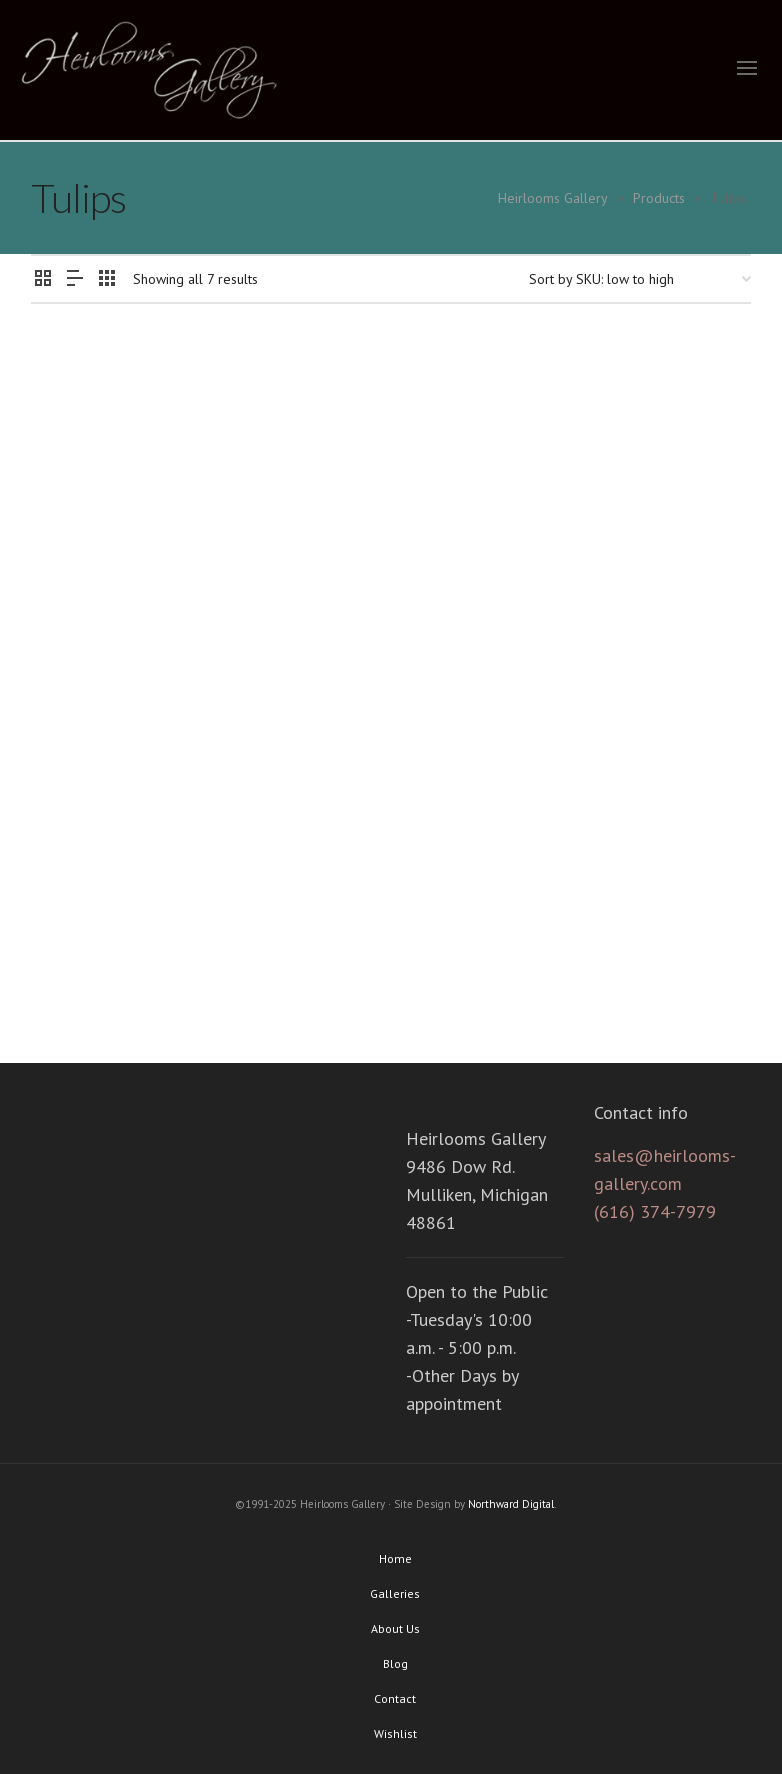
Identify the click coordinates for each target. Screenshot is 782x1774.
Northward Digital (511, 1504)
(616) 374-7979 (655, 1211)
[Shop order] (640, 279)
